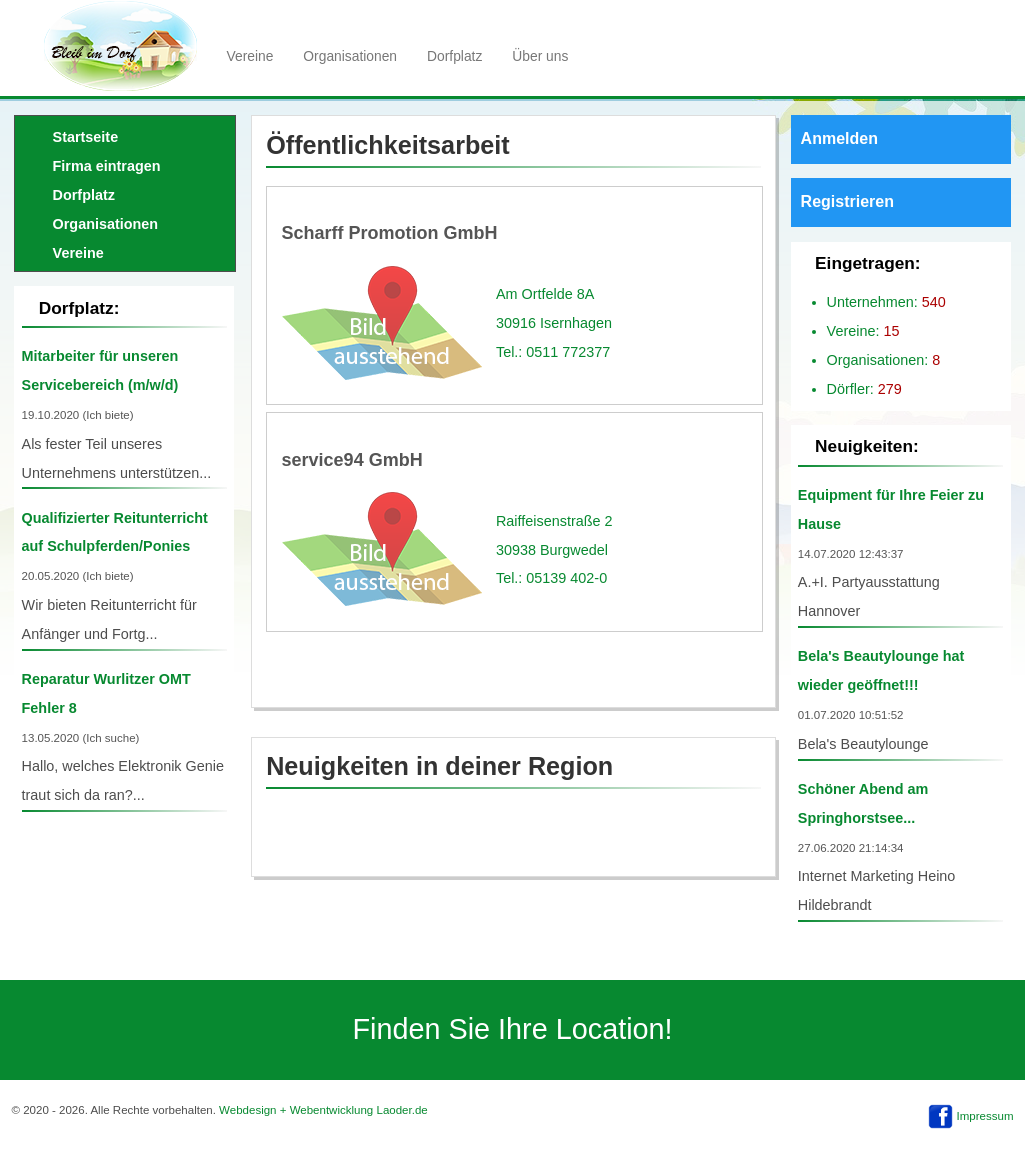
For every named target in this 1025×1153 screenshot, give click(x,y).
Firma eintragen (107, 166)
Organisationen (350, 56)
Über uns (540, 56)
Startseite (86, 137)
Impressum (985, 1116)
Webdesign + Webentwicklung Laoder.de (323, 1110)
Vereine (250, 56)
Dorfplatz (454, 56)
